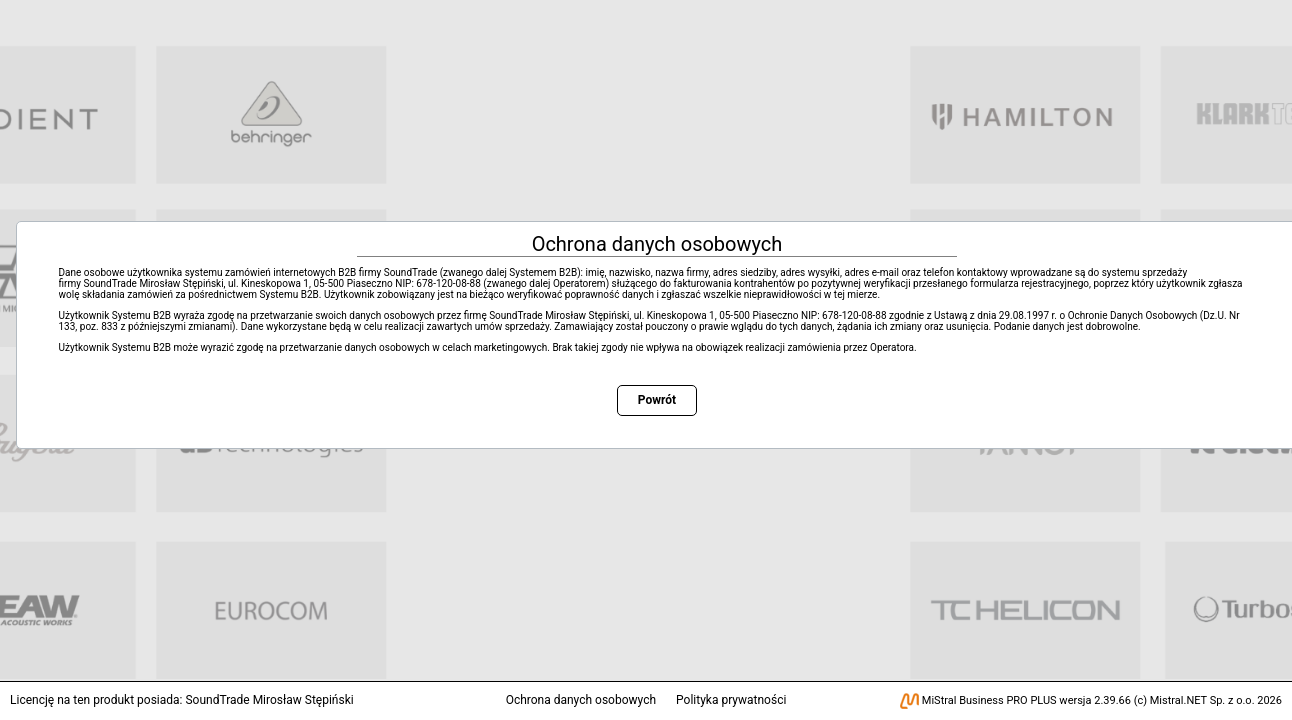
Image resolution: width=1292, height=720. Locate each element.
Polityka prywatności (731, 700)
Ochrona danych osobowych (581, 700)
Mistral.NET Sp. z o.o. (1202, 700)
